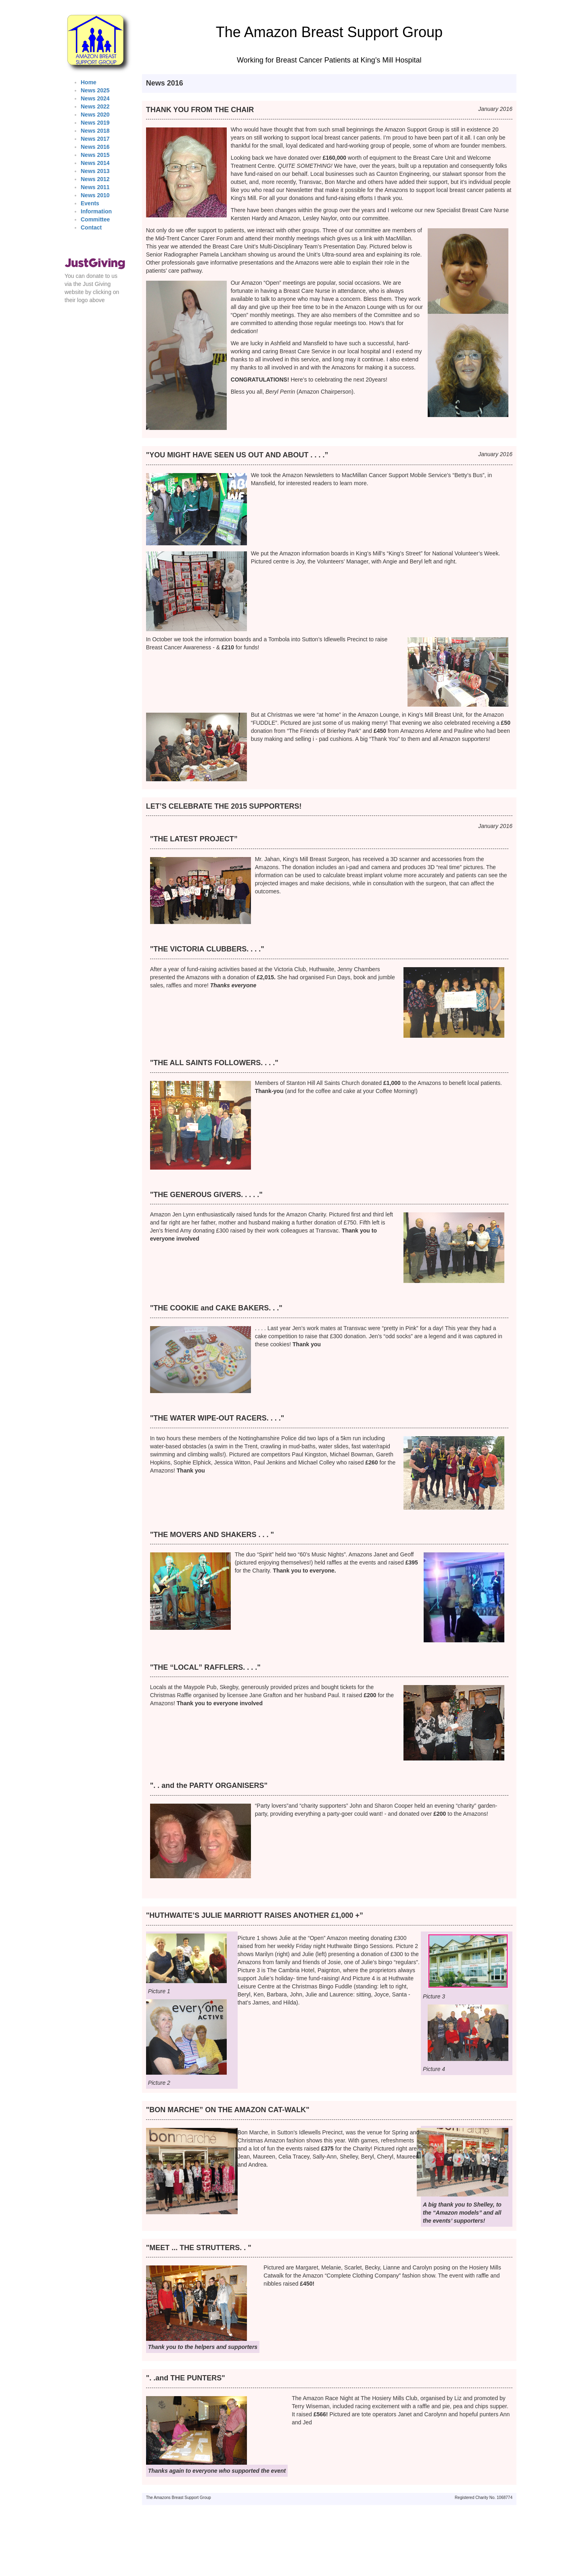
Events (90, 203)
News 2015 (95, 155)
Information (96, 211)
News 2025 (95, 90)
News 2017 (95, 139)
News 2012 (95, 179)
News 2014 (95, 163)
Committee (95, 219)
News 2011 (95, 187)
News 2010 (95, 195)
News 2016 (95, 147)
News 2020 (95, 114)
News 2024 (95, 98)
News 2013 (95, 171)
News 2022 (95, 106)
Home (88, 82)
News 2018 (95, 130)
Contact (91, 227)
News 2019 (95, 122)
